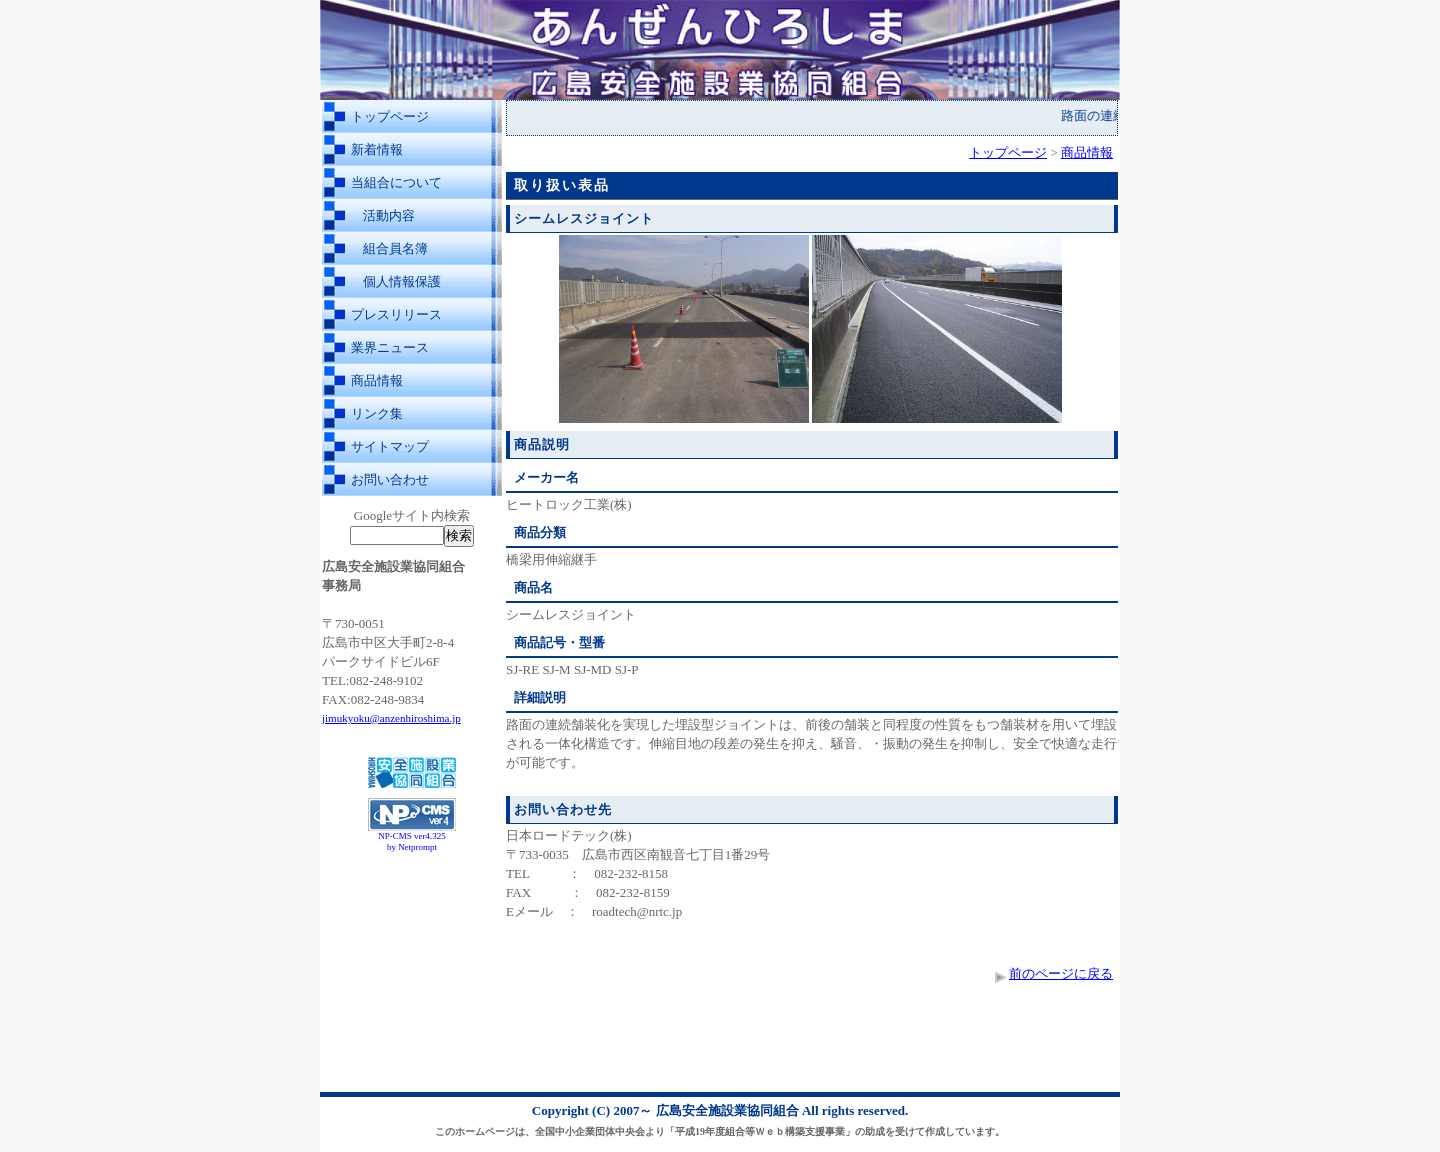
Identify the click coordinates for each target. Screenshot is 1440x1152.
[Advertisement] (412, 908)
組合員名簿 (395, 248)
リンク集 (377, 413)
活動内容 (389, 215)
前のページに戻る (1061, 973)
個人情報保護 (402, 281)
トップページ (390, 116)
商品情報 (377, 380)
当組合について (396, 182)
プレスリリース (396, 314)
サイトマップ (390, 446)
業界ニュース (390, 347)
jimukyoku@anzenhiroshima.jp (391, 718)
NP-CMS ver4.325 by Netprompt (412, 841)
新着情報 (377, 149)
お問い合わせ (390, 479)
